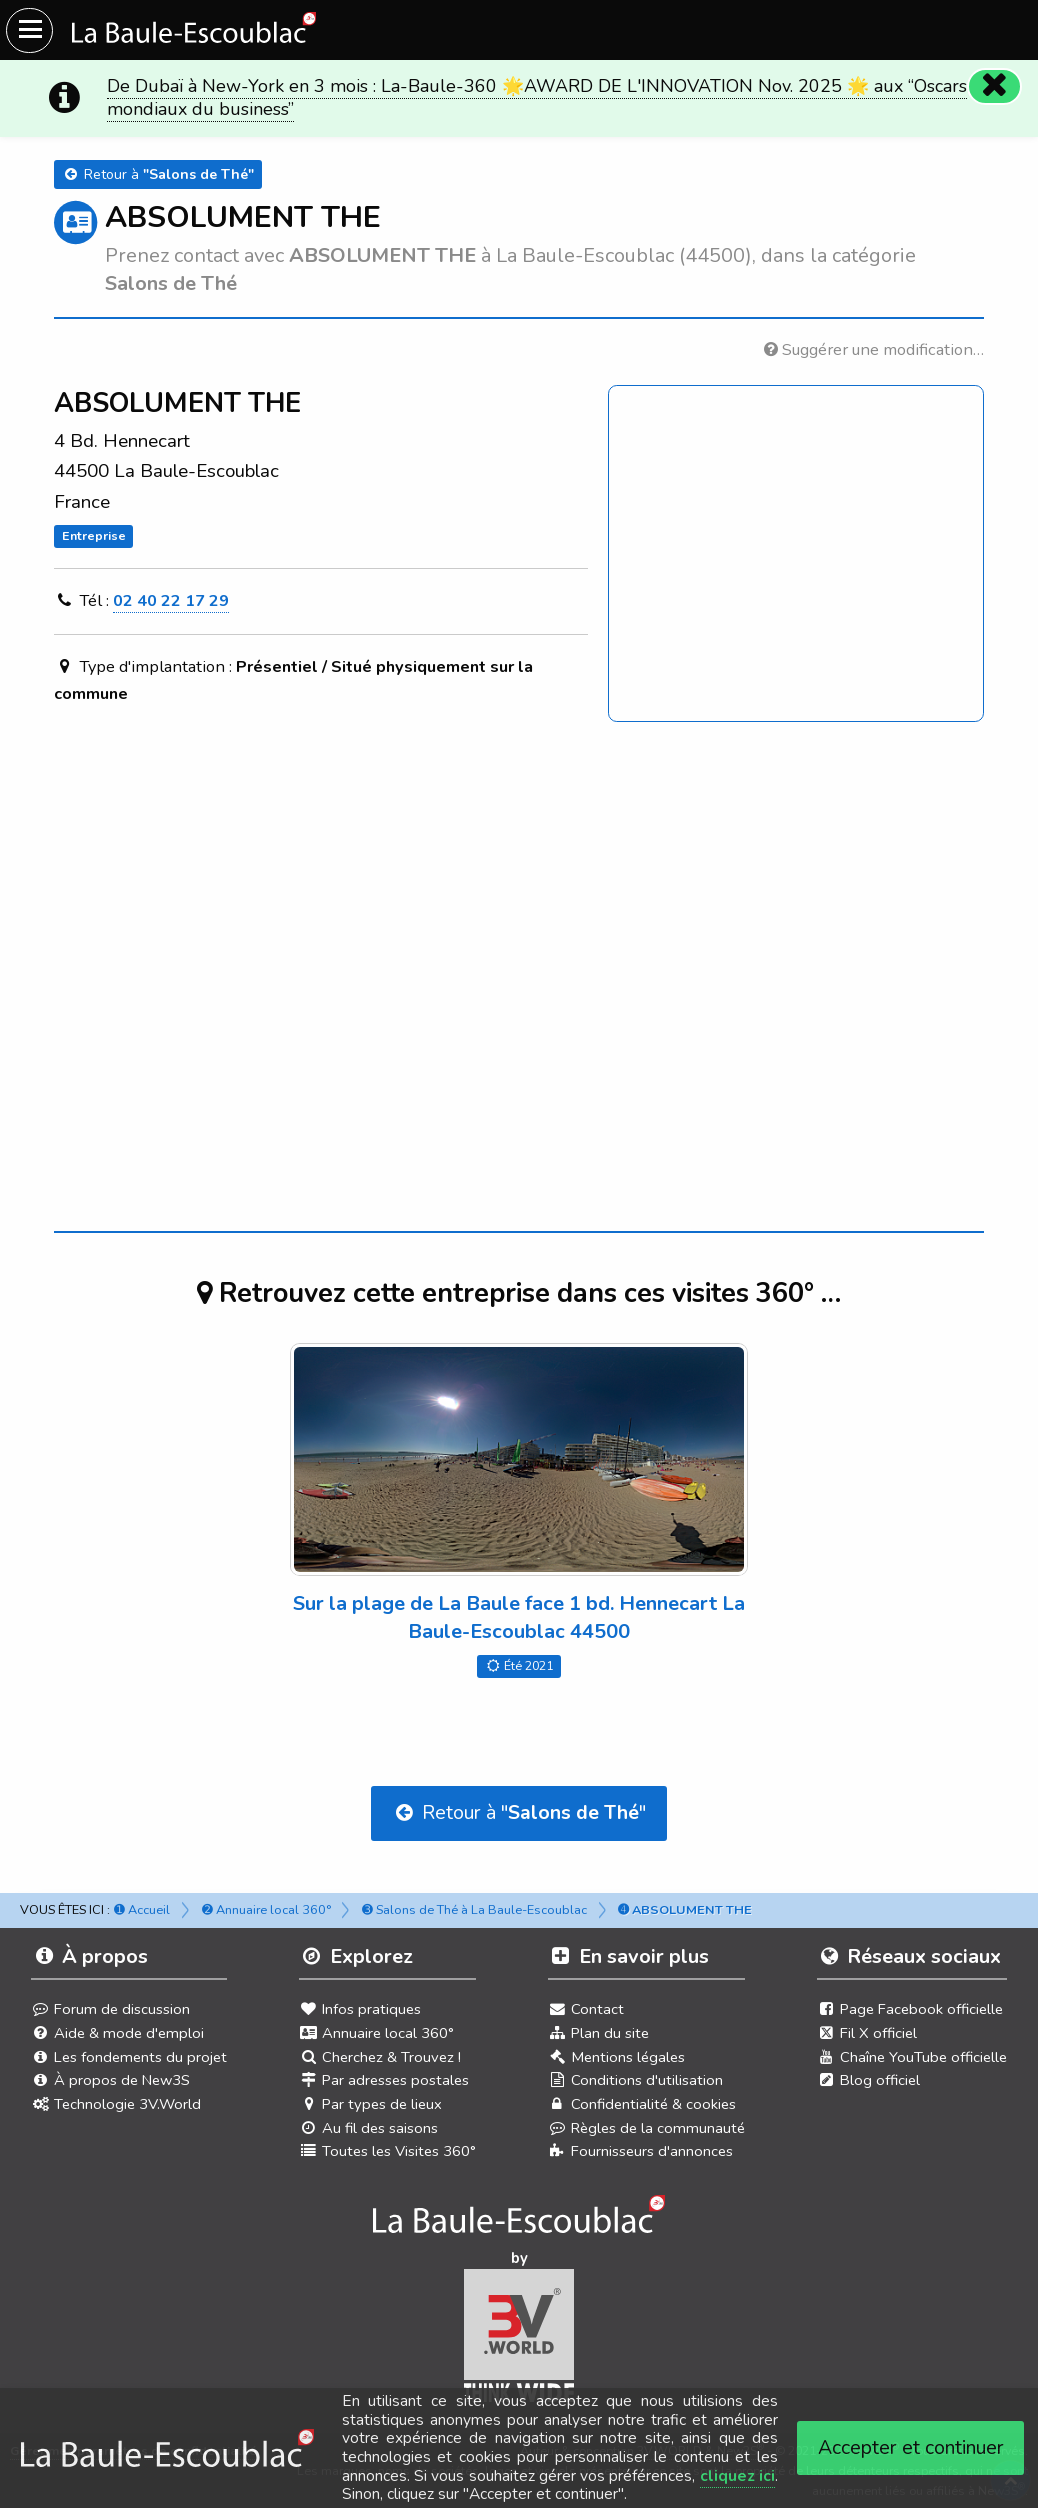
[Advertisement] (519, 927)
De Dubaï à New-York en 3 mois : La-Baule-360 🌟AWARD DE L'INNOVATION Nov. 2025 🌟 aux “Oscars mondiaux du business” (537, 97)
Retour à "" (519, 1812)
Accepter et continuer (911, 2447)
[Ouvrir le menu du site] (29, 30)
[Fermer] (994, 86)
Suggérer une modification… (874, 349)
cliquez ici (737, 2476)
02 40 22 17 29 (171, 600)
